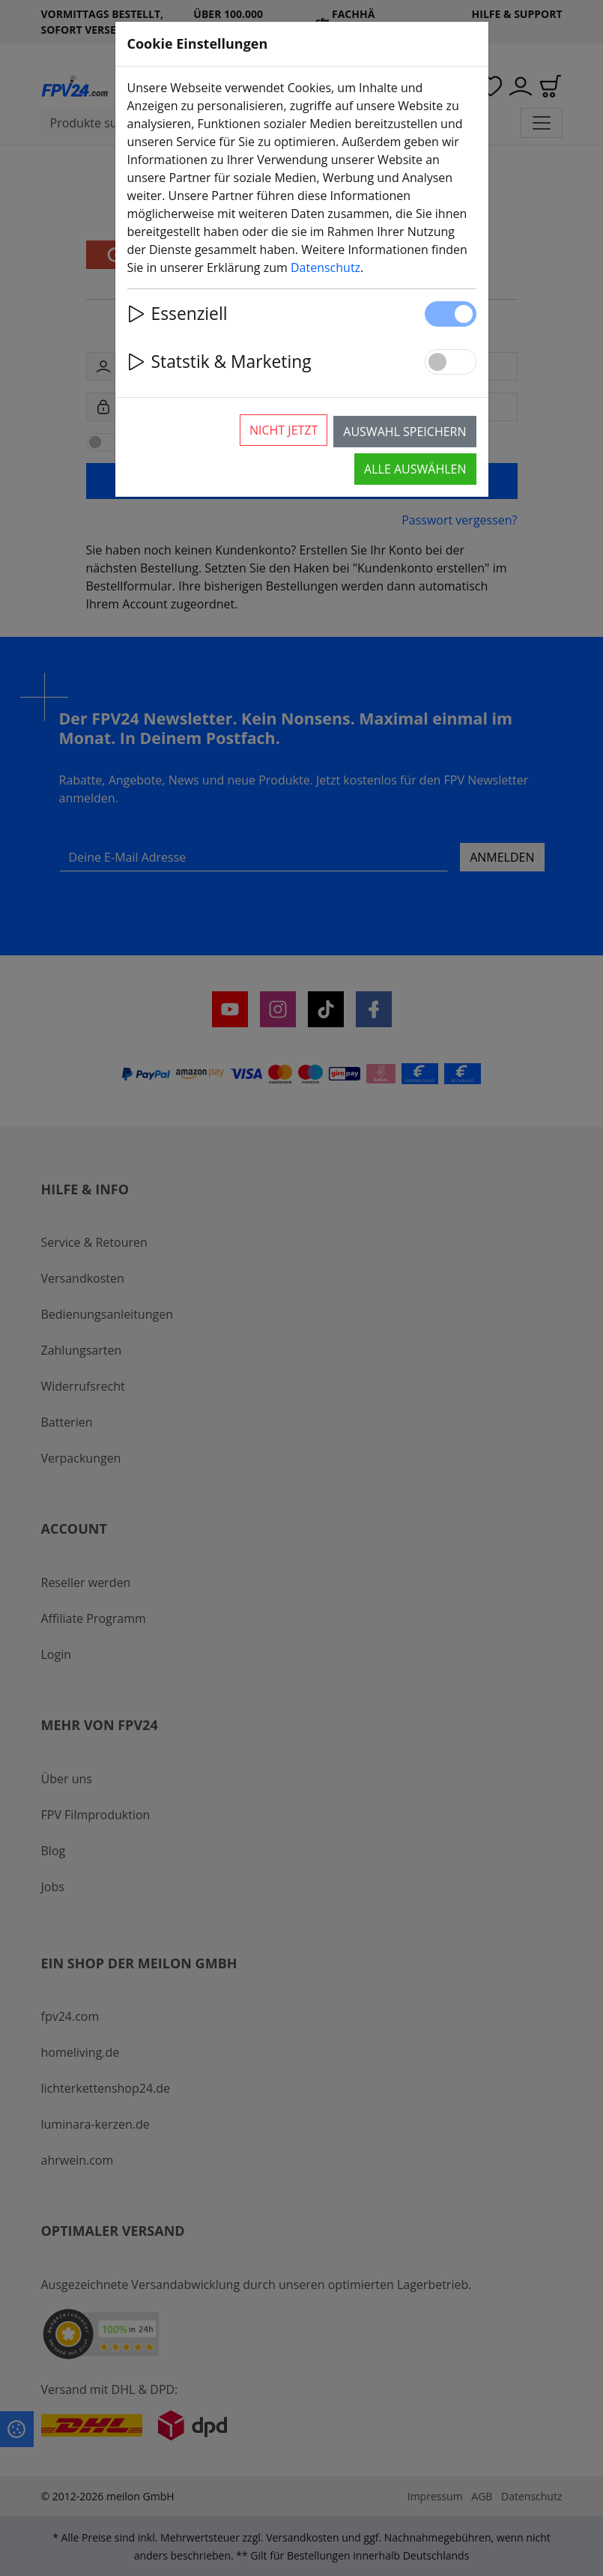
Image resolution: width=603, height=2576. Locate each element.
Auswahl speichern (404, 431)
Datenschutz (325, 267)
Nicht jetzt (283, 430)
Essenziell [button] (177, 313)
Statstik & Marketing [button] (219, 361)
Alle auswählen (415, 469)
